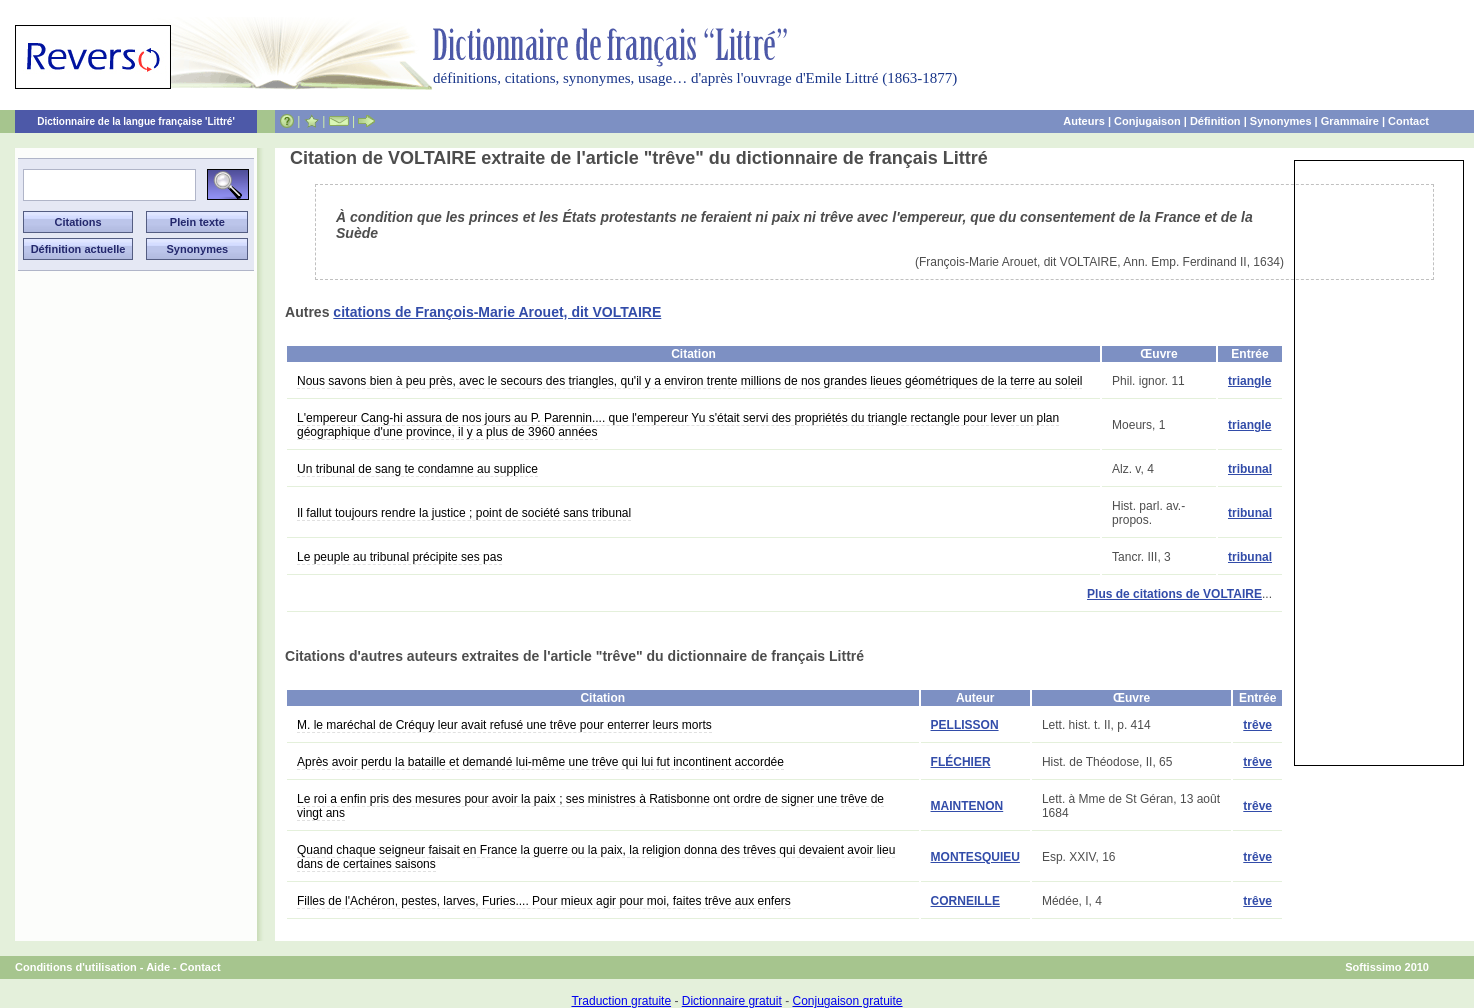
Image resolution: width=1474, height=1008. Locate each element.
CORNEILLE (965, 901)
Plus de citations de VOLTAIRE (1174, 594)
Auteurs (1084, 121)
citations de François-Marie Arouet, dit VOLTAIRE (497, 312)
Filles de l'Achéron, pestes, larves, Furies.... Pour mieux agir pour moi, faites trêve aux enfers (544, 901)
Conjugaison (1147, 121)
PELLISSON (965, 725)
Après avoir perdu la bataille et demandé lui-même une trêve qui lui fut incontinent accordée (540, 762)
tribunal (1250, 469)
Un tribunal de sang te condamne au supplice (417, 469)
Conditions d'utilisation (76, 967)
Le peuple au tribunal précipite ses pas (399, 557)
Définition (1215, 121)
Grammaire (1350, 121)
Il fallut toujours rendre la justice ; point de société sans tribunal (464, 513)
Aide (158, 967)
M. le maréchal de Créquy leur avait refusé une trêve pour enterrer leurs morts (504, 725)
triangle (1249, 381)
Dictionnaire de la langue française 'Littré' (136, 121)
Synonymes (1281, 121)
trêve (1257, 725)
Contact (1408, 121)
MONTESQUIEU (975, 857)
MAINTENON (967, 806)
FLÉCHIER (961, 762)
